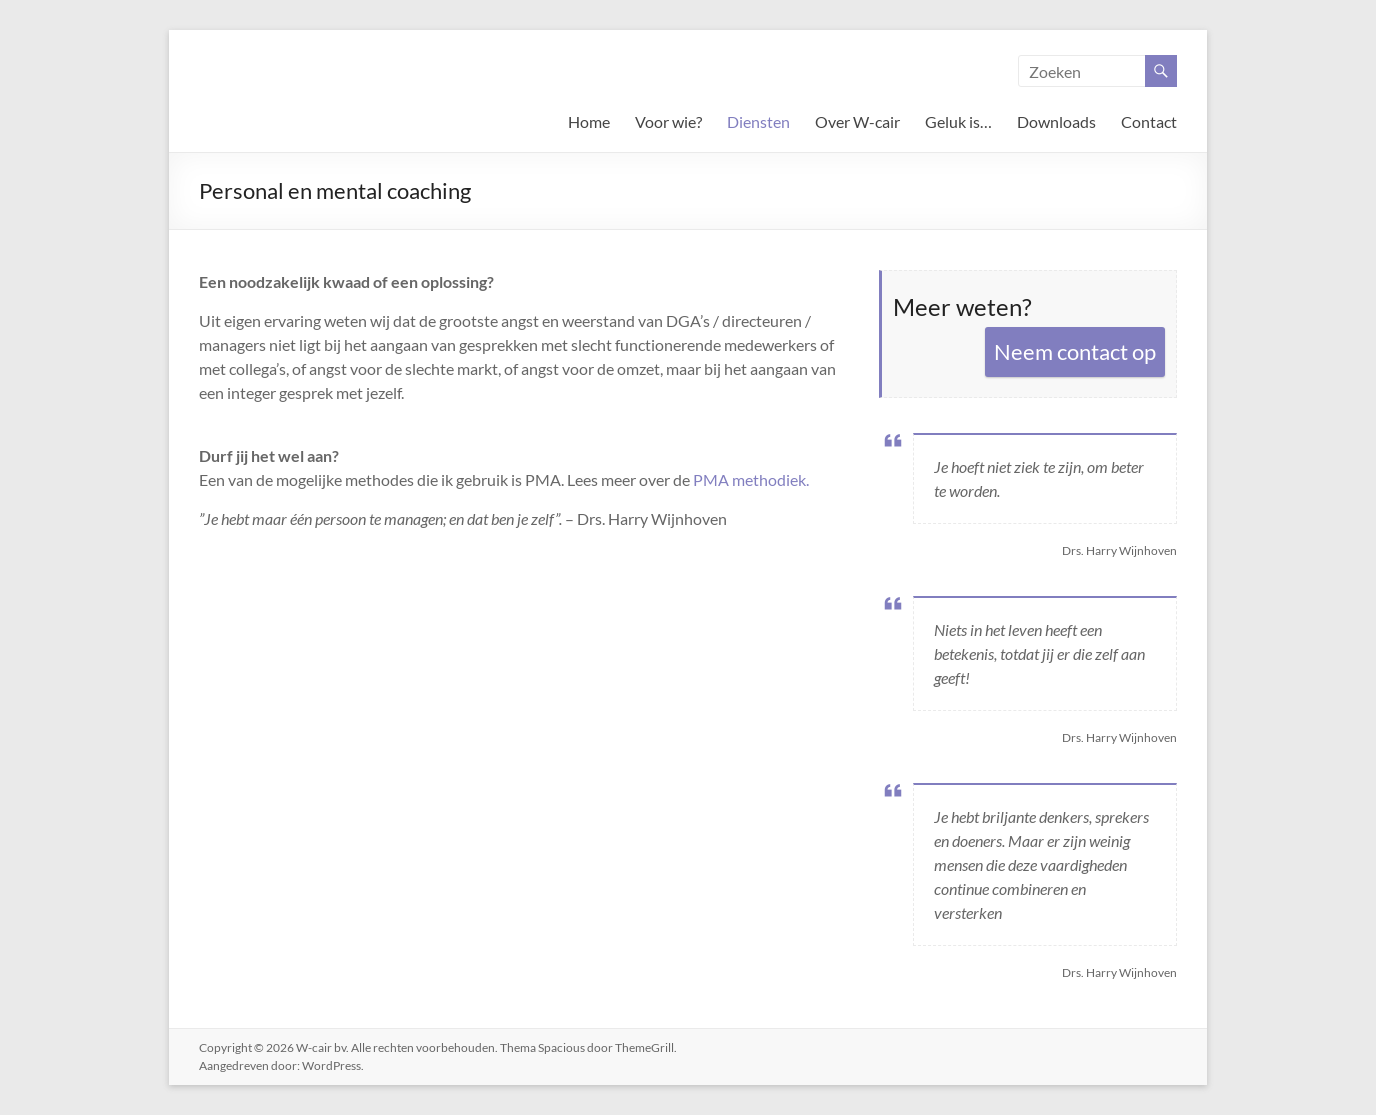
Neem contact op (1075, 351)
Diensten (758, 121)
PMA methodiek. (751, 479)
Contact (1149, 121)
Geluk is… (958, 121)
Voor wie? (668, 121)
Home (589, 121)
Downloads (1056, 121)
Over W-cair (857, 121)
